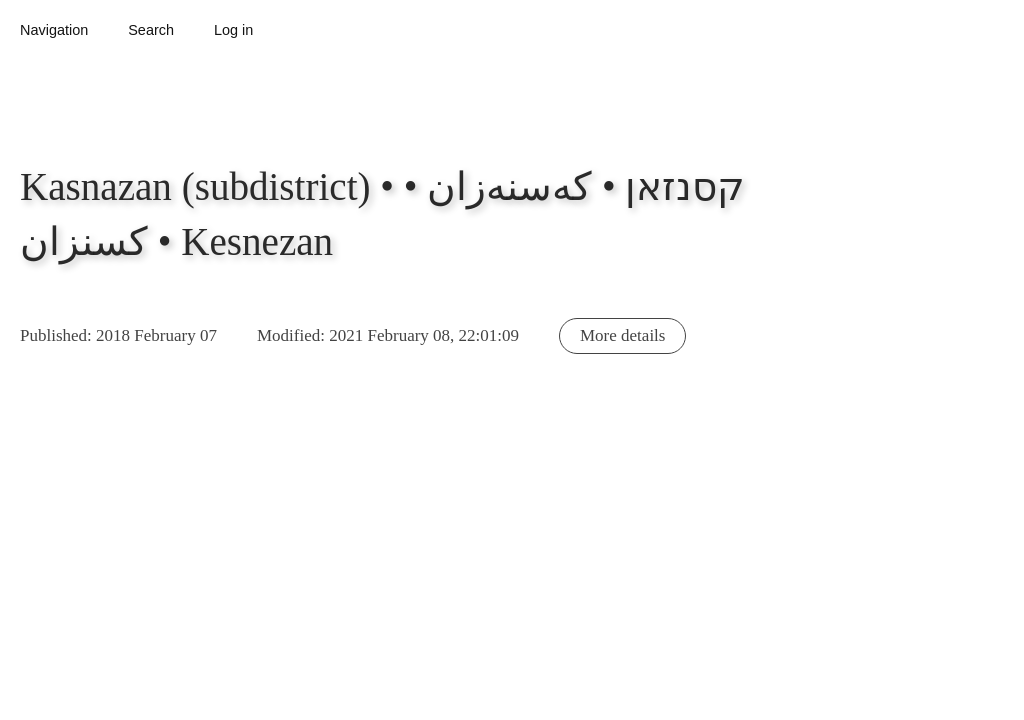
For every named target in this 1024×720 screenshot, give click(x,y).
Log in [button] (233, 30)
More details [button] (622, 335)
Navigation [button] (54, 30)
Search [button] (151, 30)
